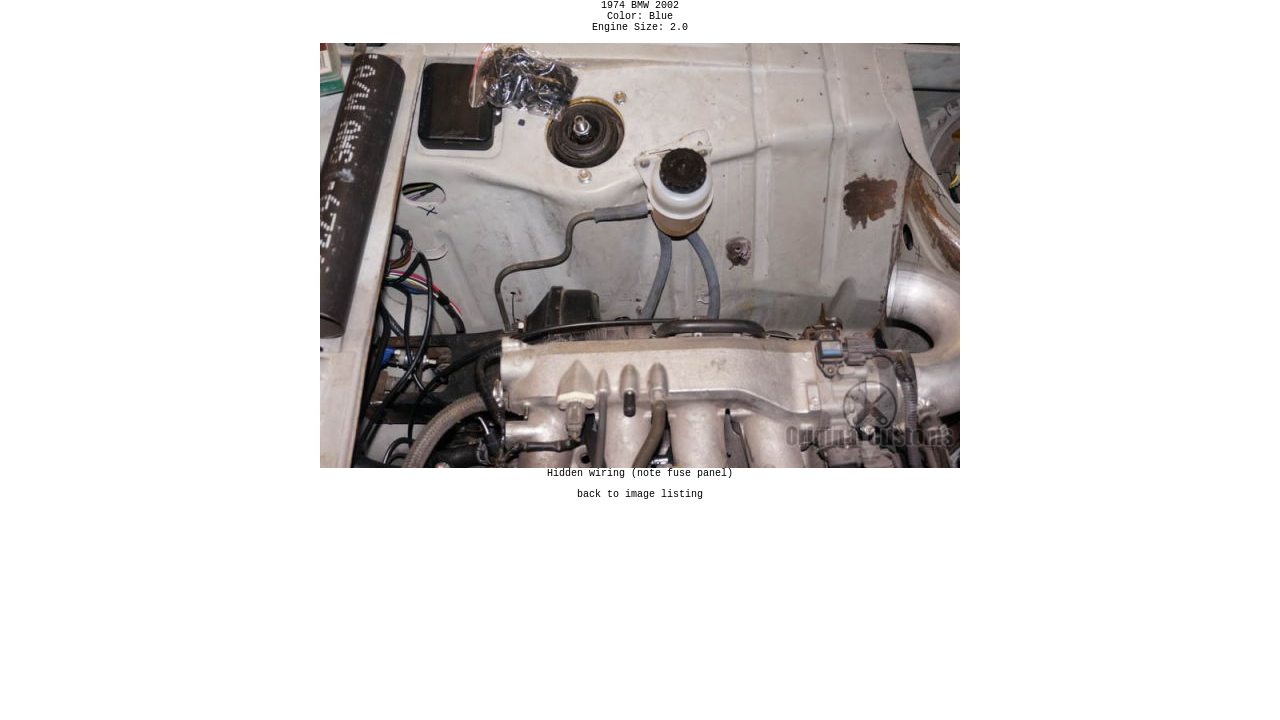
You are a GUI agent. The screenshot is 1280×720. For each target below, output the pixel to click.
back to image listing (640, 508)
